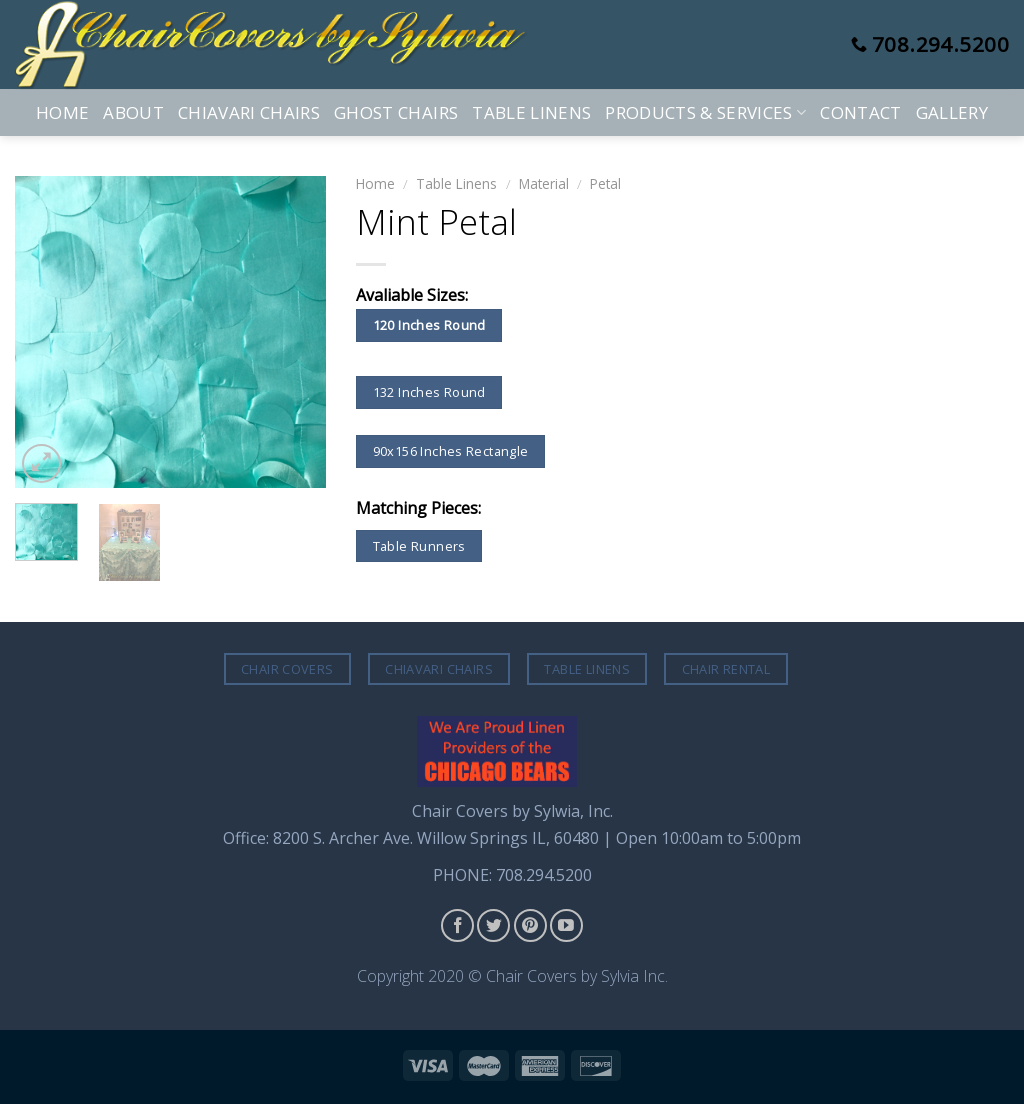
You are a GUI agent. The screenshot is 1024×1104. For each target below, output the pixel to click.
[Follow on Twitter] (493, 925)
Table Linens (531, 112)
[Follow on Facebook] (457, 925)
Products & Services (705, 112)
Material (544, 183)
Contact (860, 112)
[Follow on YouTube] (566, 925)
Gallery (952, 112)
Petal (605, 183)
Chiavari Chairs (249, 112)
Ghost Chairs (396, 112)
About (133, 112)
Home (62, 112)
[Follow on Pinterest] (530, 925)
